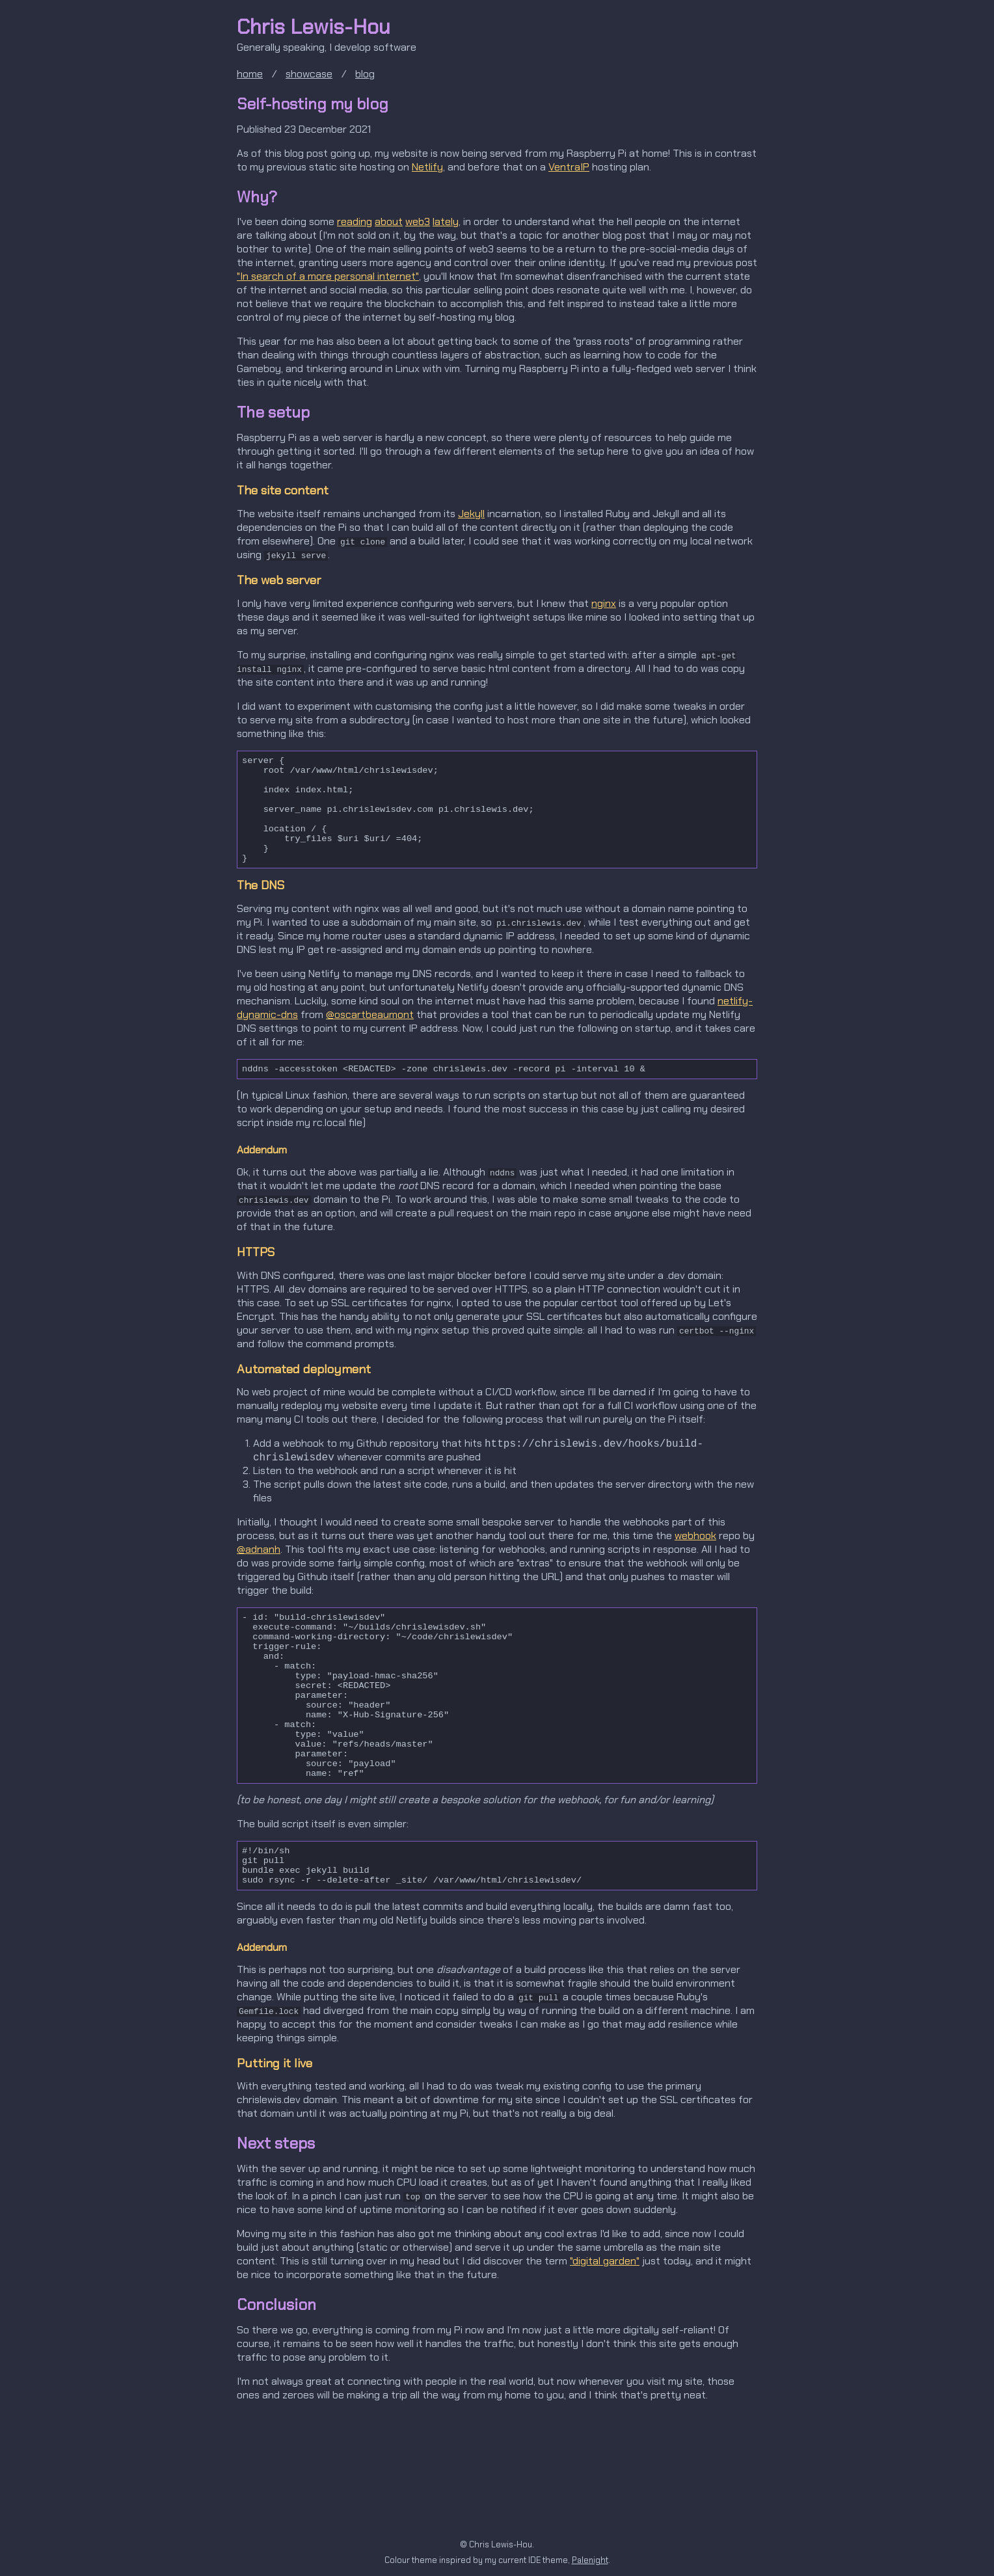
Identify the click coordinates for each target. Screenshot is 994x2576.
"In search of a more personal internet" (328, 276)
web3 (417, 221)
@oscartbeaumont (370, 1043)
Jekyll (471, 513)
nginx (603, 603)
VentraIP (568, 167)
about (389, 221)
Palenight (590, 2560)
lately (446, 221)
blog (365, 74)
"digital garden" (604, 2348)
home (250, 74)
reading (354, 221)
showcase (309, 74)
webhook (695, 1568)
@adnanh (258, 1582)
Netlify (427, 167)
